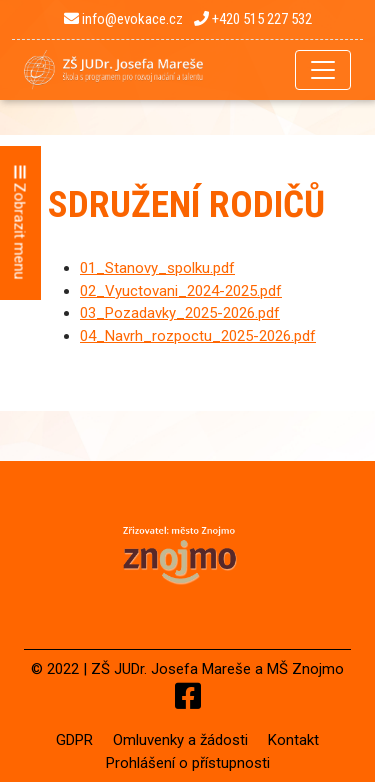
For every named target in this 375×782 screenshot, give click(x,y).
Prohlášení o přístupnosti (188, 763)
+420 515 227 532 (253, 19)
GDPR (74, 740)
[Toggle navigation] (323, 70)
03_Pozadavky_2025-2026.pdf (180, 313)
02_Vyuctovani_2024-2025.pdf (181, 291)
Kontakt (293, 740)
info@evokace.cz (123, 19)
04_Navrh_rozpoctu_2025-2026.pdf (198, 336)
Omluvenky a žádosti (180, 740)
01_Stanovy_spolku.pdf (157, 268)
